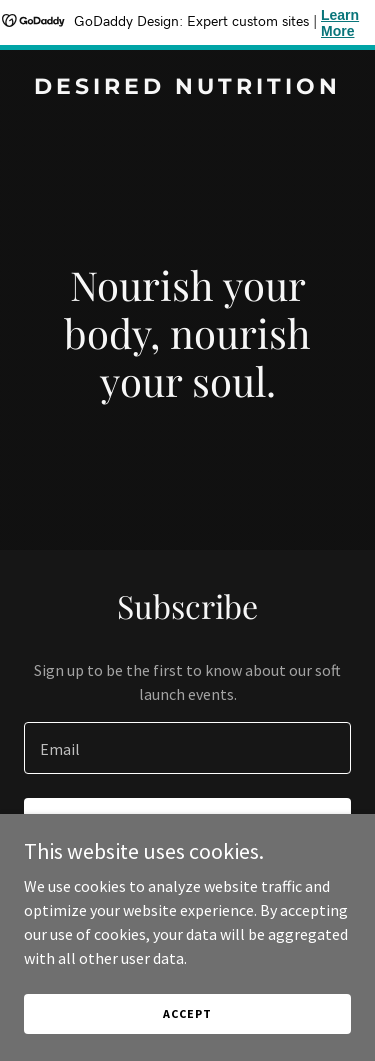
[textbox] (187, 748)
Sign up (187, 826)
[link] (187, 88)
